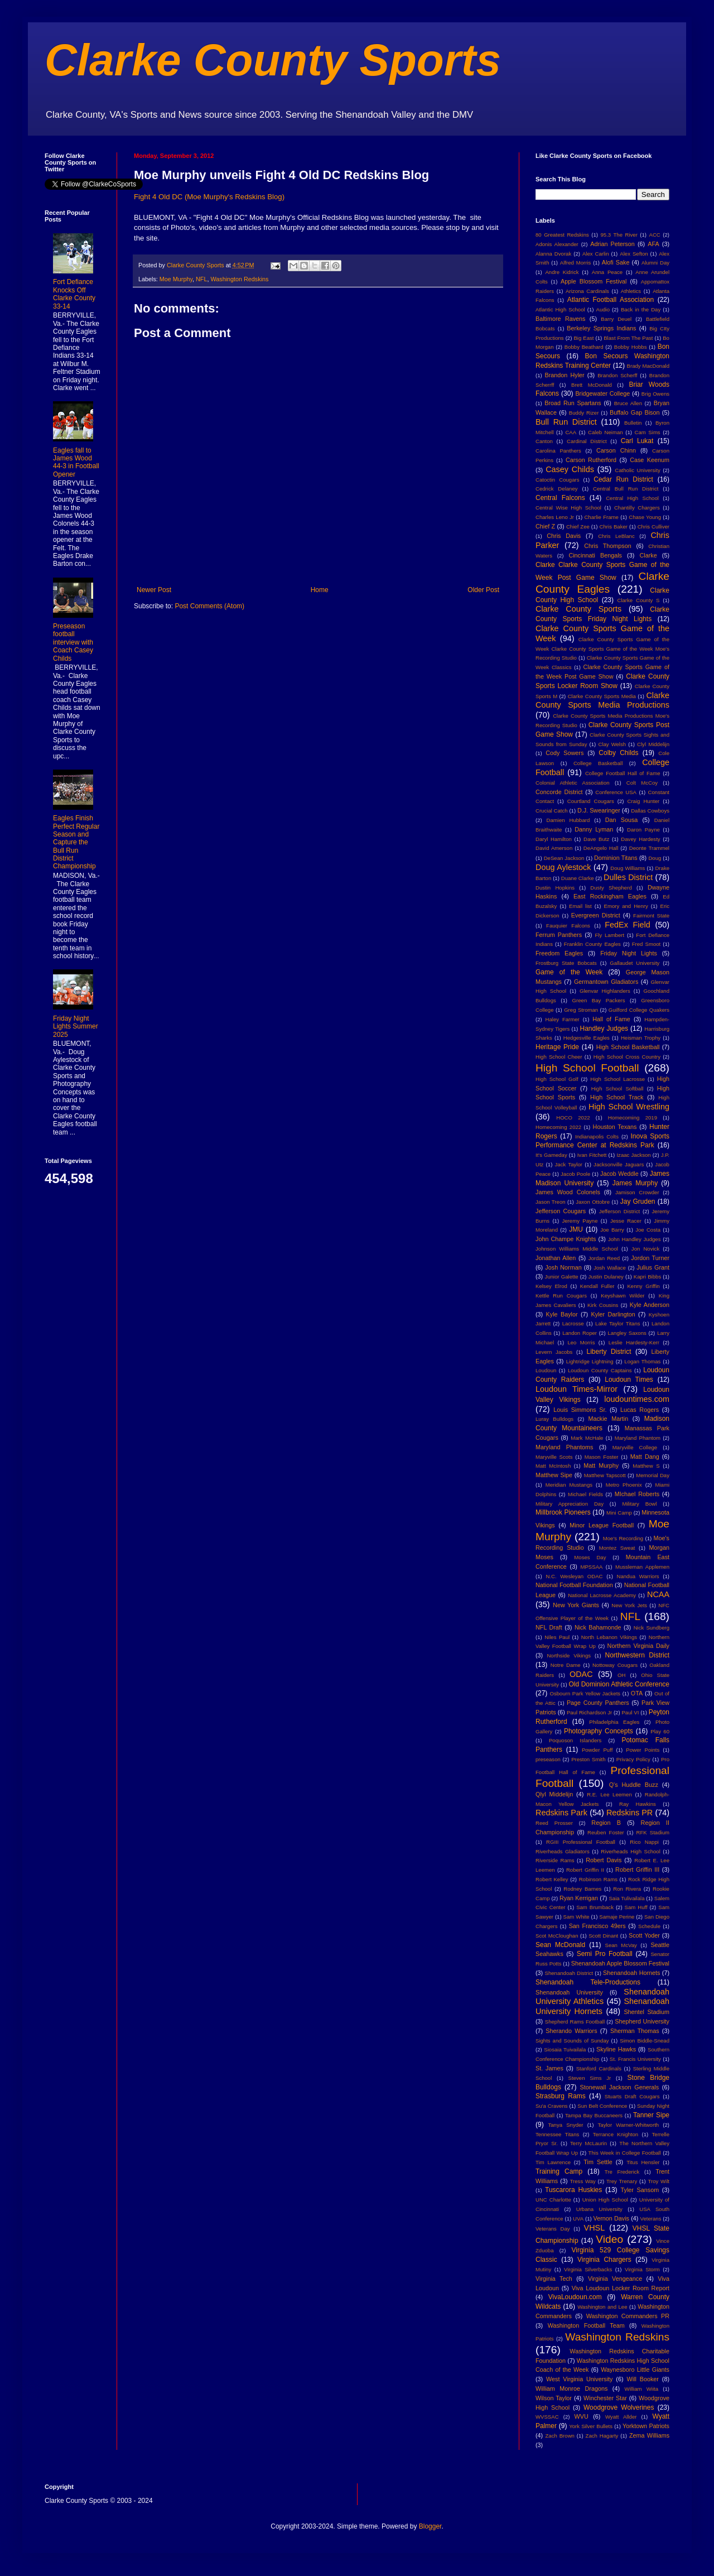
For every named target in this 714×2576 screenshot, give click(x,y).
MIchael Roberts (637, 1494)
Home (320, 590)
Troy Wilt (658, 2181)
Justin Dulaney (606, 1276)
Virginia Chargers (604, 2259)
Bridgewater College (602, 393)
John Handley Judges (634, 1239)
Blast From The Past (628, 338)
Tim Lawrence (553, 2162)
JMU (576, 1229)
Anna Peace (607, 272)
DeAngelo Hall (601, 848)
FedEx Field (627, 924)
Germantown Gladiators (606, 981)
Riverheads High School (630, 1851)
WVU (581, 2416)
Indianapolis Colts (597, 1136)
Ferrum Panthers (559, 934)
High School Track (616, 1097)
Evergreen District (595, 915)
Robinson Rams (598, 1879)
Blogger (430, 2526)
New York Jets (629, 1605)
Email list (580, 906)
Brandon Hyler (565, 375)
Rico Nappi (644, 1842)
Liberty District (609, 1352)
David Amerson (554, 848)
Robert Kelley (552, 1879)
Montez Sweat (617, 1548)
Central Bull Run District (625, 489)
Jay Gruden (637, 1201)
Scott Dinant (603, 1936)
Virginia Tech (554, 2278)
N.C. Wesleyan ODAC (574, 1576)
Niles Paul (557, 1637)
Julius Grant (652, 1267)
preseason (548, 1759)
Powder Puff (597, 1750)
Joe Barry (612, 1230)
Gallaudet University (634, 963)
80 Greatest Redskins (562, 235)
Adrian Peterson (612, 244)
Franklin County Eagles (592, 944)
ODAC (581, 1674)
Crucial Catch (552, 811)
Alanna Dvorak (553, 254)
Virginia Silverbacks (588, 2269)
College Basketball (598, 763)
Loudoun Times (629, 1379)
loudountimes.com (636, 1399)
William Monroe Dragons (571, 2388)
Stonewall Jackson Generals (619, 2087)
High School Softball (617, 1088)
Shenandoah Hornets (631, 1972)
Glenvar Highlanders (605, 991)
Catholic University (637, 470)
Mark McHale (587, 1438)
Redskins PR (629, 1812)
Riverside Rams (555, 1860)
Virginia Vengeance (615, 2278)
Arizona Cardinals (587, 291)
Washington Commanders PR (627, 2316)
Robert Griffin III (637, 1869)
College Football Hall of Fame (622, 773)
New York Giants (576, 1605)
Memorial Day (652, 1475)
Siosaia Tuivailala (565, 2049)
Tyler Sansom (640, 2189)
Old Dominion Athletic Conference (618, 1684)
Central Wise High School (568, 507)
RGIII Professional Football (580, 1842)
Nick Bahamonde (598, 1627)
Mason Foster (602, 1457)
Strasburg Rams (561, 2096)
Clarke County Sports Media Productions (602, 700)
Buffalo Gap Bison (634, 412)
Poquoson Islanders (575, 1740)
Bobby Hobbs (630, 347)
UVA (578, 2218)
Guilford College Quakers (639, 1010)
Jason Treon (551, 1202)
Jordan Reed (604, 1258)
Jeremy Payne (579, 1221)
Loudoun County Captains (600, 1370)
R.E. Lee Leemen (609, 1794)
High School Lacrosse (617, 1079)
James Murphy (635, 1183)
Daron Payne (643, 829)
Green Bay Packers (598, 1000)
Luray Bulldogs (554, 1419)
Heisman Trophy (640, 1038)
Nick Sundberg (651, 1628)
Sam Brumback (595, 1907)
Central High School (632, 498)
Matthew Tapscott (605, 1475)
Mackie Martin (608, 1418)
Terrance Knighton (616, 2134)
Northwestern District (637, 1655)
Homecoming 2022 (558, 1127)
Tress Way (583, 2181)
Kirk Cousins (602, 1305)
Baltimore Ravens (561, 318)
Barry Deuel (616, 319)
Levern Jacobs (554, 1352)
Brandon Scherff (617, 375)
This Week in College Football (624, 2153)
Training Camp (559, 2171)
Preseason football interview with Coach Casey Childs (73, 642)
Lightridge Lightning (590, 1361)
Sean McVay (621, 1945)
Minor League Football (602, 1525)
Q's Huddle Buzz (633, 1784)
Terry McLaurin (588, 2143)
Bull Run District (566, 421)
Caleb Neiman (605, 432)
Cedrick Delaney (557, 489)
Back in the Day (640, 309)
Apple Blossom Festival (593, 281)
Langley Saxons (626, 1333)
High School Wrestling (628, 1106)
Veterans (651, 2218)
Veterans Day (553, 2229)
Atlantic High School (560, 309)
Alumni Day (655, 262)
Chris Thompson (607, 545)
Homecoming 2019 (632, 1117)
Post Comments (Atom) (209, 606)
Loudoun (546, 1370)
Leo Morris (581, 1342)
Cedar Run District (623, 479)
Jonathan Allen (556, 1258)
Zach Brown (559, 2436)
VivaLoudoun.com (575, 2297)
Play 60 (659, 1731)
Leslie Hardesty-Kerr (634, 1342)
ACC (654, 235)
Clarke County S (638, 600)
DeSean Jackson (564, 858)
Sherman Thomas (634, 2030)
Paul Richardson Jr (589, 1712)
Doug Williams (627, 868)
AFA (653, 244)
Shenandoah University (569, 1992)
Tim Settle (597, 2162)
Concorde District (559, 792)
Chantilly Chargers (637, 507)
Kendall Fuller (597, 1286)
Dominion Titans (616, 857)
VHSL (594, 2227)
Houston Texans (615, 1126)
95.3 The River (619, 235)
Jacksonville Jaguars (619, 1164)
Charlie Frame (601, 517)
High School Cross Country (627, 1057)
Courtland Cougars (590, 801)
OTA (637, 1693)
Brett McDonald (591, 385)
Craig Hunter (643, 801)
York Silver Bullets (590, 2426)
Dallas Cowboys (650, 811)
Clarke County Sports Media (602, 696)
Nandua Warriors (638, 1576)
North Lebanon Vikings (609, 1637)
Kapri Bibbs (647, 1276)
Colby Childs (618, 753)
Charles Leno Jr (555, 517)
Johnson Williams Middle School (577, 1249)
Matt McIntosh (553, 1466)
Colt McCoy (642, 783)
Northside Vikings (569, 1655)
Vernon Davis (611, 2218)
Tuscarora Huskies (573, 2190)
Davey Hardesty (640, 839)
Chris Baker (614, 526)
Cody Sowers (564, 752)
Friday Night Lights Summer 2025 (75, 1027)
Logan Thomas (642, 1361)
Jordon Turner (650, 1258)
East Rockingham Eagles (610, 896)
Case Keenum (649, 459)
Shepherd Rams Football (575, 2021)
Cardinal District (587, 441)
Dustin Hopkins (555, 888)
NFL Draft (549, 1627)
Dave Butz (596, 839)
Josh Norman (563, 1267)
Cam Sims (647, 432)
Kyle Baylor (562, 1314)
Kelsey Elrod (551, 1286)
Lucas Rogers (639, 1409)
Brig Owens (655, 394)
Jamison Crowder (637, 1192)
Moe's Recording (623, 1538)
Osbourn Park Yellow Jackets (584, 1693)
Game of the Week (569, 972)
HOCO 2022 (573, 1117)
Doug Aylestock (563, 867)
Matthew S (646, 1466)
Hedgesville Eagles (586, 1038)
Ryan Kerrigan (578, 1898)
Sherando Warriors (571, 2030)
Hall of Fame (611, 1019)
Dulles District (628, 877)
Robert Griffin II (585, 1870)
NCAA (658, 1594)
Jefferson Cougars (561, 1211)
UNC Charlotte (553, 2200)
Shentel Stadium (646, 2011)
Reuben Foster (605, 1832)
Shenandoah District (569, 1973)
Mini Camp (619, 1513)
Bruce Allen (628, 403)
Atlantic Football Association (610, 300)
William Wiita (641, 2389)
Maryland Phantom (637, 1438)
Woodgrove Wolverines (618, 2407)
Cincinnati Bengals (595, 555)
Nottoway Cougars (615, 1665)
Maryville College (635, 1447)
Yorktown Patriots (646, 2426)
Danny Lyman (594, 829)
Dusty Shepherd (610, 888)
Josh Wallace (610, 1268)
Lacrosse (573, 1323)
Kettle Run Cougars (561, 1295)
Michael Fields (585, 1494)
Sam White (576, 1917)
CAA (570, 432)
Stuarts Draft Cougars (632, 2096)
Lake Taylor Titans (617, 1323)
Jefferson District (619, 1211)
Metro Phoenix (624, 1485)
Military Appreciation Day (570, 1504)
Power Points (642, 1750)
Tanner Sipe (651, 2115)
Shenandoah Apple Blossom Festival (620, 1963)
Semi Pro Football (605, 1954)
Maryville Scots (554, 1457)
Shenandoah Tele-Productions (588, 1982)
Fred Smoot (646, 944)
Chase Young (645, 517)
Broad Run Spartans (572, 403)
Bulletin (632, 423)
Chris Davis (564, 535)
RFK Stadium (652, 1832)
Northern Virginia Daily (638, 1645)
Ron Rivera (627, 1889)
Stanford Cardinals (598, 2068)
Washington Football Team (586, 2325)
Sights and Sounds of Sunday (572, 2040)
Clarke (648, 555)
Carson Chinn (616, 450)
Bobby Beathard (584, 347)
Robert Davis (603, 1860)
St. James (549, 2068)
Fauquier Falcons (568, 925)
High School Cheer (559, 1057)
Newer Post (154, 590)
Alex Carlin (595, 254)
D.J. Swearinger (598, 810)
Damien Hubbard (568, 820)
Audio (603, 309)
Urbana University (599, 2209)
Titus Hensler (642, 2162)
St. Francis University (635, 2059)
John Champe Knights (566, 1239)
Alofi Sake (616, 262)
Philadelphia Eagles (614, 1722)
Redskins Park (561, 1812)
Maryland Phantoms (564, 1447)
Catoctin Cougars (557, 480)
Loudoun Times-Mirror (576, 1389)
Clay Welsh (612, 744)
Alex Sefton (634, 254)
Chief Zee (578, 526)
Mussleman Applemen (642, 1567)
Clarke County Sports (273, 60)
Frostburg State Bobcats (566, 963)
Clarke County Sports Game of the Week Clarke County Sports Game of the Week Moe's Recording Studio (602, 648)
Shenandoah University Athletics (602, 1996)
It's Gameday (551, 1155)
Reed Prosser (554, 1823)
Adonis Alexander (557, 244)
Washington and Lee (602, 2307)
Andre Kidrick (561, 272)
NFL (201, 279)
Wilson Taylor (554, 2398)
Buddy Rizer (584, 413)
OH (621, 1675)
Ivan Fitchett (592, 1155)
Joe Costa (647, 1230)
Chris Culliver (653, 526)
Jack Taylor (568, 1164)
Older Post (483, 590)
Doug (654, 858)
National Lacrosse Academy (602, 1595)
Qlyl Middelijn (554, 1794)
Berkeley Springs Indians (601, 328)
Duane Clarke (577, 878)
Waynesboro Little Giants (635, 2369)
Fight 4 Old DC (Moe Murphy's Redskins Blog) (209, 197)
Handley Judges (604, 1028)
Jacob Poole (575, 1174)
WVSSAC (547, 2417)
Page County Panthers (598, 1702)
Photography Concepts (598, 1731)
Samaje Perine (616, 1917)
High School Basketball (628, 1047)
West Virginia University (579, 2379)
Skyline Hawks (616, 2049)
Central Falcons (560, 498)
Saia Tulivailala (626, 1898)
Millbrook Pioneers (563, 1512)
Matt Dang (644, 1456)
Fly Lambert (609, 935)
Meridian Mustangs (569, 1485)
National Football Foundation (574, 1585)
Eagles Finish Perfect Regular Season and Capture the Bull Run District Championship (76, 842)
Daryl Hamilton (554, 839)
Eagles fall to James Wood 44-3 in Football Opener (76, 462)
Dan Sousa (621, 819)
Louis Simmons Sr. (579, 1409)
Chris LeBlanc (616, 536)
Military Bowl (639, 1504)
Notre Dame (566, 1665)
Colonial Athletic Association (573, 783)
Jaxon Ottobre (593, 1202)
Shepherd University (642, 2021)
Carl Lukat (637, 441)
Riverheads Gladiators (563, 1851)
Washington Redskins (239, 279)
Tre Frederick (622, 2172)
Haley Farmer (563, 1019)
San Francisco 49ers (597, 1926)
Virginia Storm (642, 2269)
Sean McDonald (560, 1945)
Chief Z (545, 526)
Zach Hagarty (602, 2436)
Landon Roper (579, 1333)
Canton (544, 441)
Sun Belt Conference (602, 2106)
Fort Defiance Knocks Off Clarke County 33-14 (74, 294)
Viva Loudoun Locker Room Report (620, 2288)
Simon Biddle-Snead (644, 2040)
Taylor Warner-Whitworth (628, 2125)
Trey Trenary (621, 2181)
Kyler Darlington (613, 1314)
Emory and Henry (626, 906)
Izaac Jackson (633, 1155)
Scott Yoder (644, 1935)
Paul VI (630, 1712)
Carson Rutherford (591, 459)
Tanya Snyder (565, 2125)
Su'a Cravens (552, 2106)
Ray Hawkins (637, 1804)
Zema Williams (649, 2435)
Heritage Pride (557, 1047)
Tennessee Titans (557, 2134)
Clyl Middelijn (653, 744)
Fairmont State (651, 915)
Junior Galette (561, 1276)
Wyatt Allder (621, 2417)
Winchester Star (605, 2398)
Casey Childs (570, 469)
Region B (606, 1822)
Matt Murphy (601, 1465)
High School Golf (557, 1079)
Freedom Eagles (559, 953)
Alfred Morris (575, 262)
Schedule (649, 1926)
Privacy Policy (633, 1759)
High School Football (587, 1068)
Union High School (605, 2200)
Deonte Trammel (649, 848)
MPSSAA (591, 1567)
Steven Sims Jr (589, 2078)
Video (609, 2239)
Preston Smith (588, 1759)
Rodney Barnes (582, 1889)
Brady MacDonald (648, 366)
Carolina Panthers (558, 451)
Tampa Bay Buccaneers (594, 2115)
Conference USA (615, 792)
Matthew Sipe (554, 1475)
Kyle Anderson (649, 1304)
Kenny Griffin (643, 1286)
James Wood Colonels (568, 1192)
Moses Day (590, 1557)
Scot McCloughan (557, 1936)
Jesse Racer (625, 1221)
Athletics (631, 291)
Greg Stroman (581, 1010)
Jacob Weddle (619, 1173)
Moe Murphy (176, 279)
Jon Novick (645, 1249)
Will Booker (642, 2379)
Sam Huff (636, 1907)
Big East (583, 338)
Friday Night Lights (628, 953)
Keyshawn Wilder (622, 1295)
